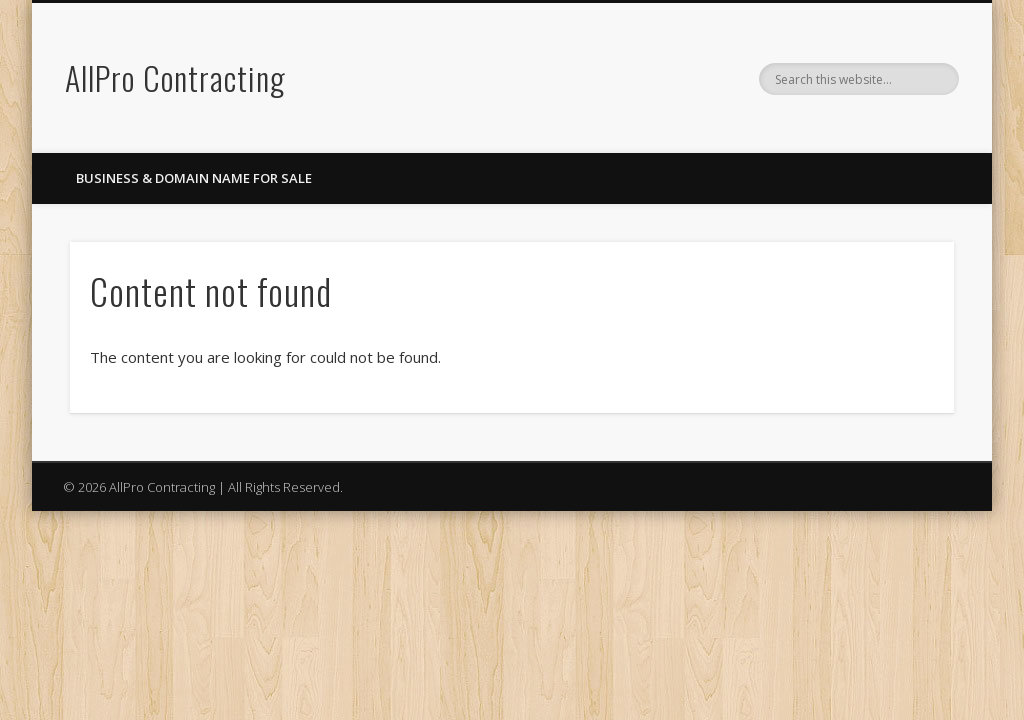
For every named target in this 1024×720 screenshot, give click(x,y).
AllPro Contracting (175, 77)
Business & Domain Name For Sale (194, 178)
